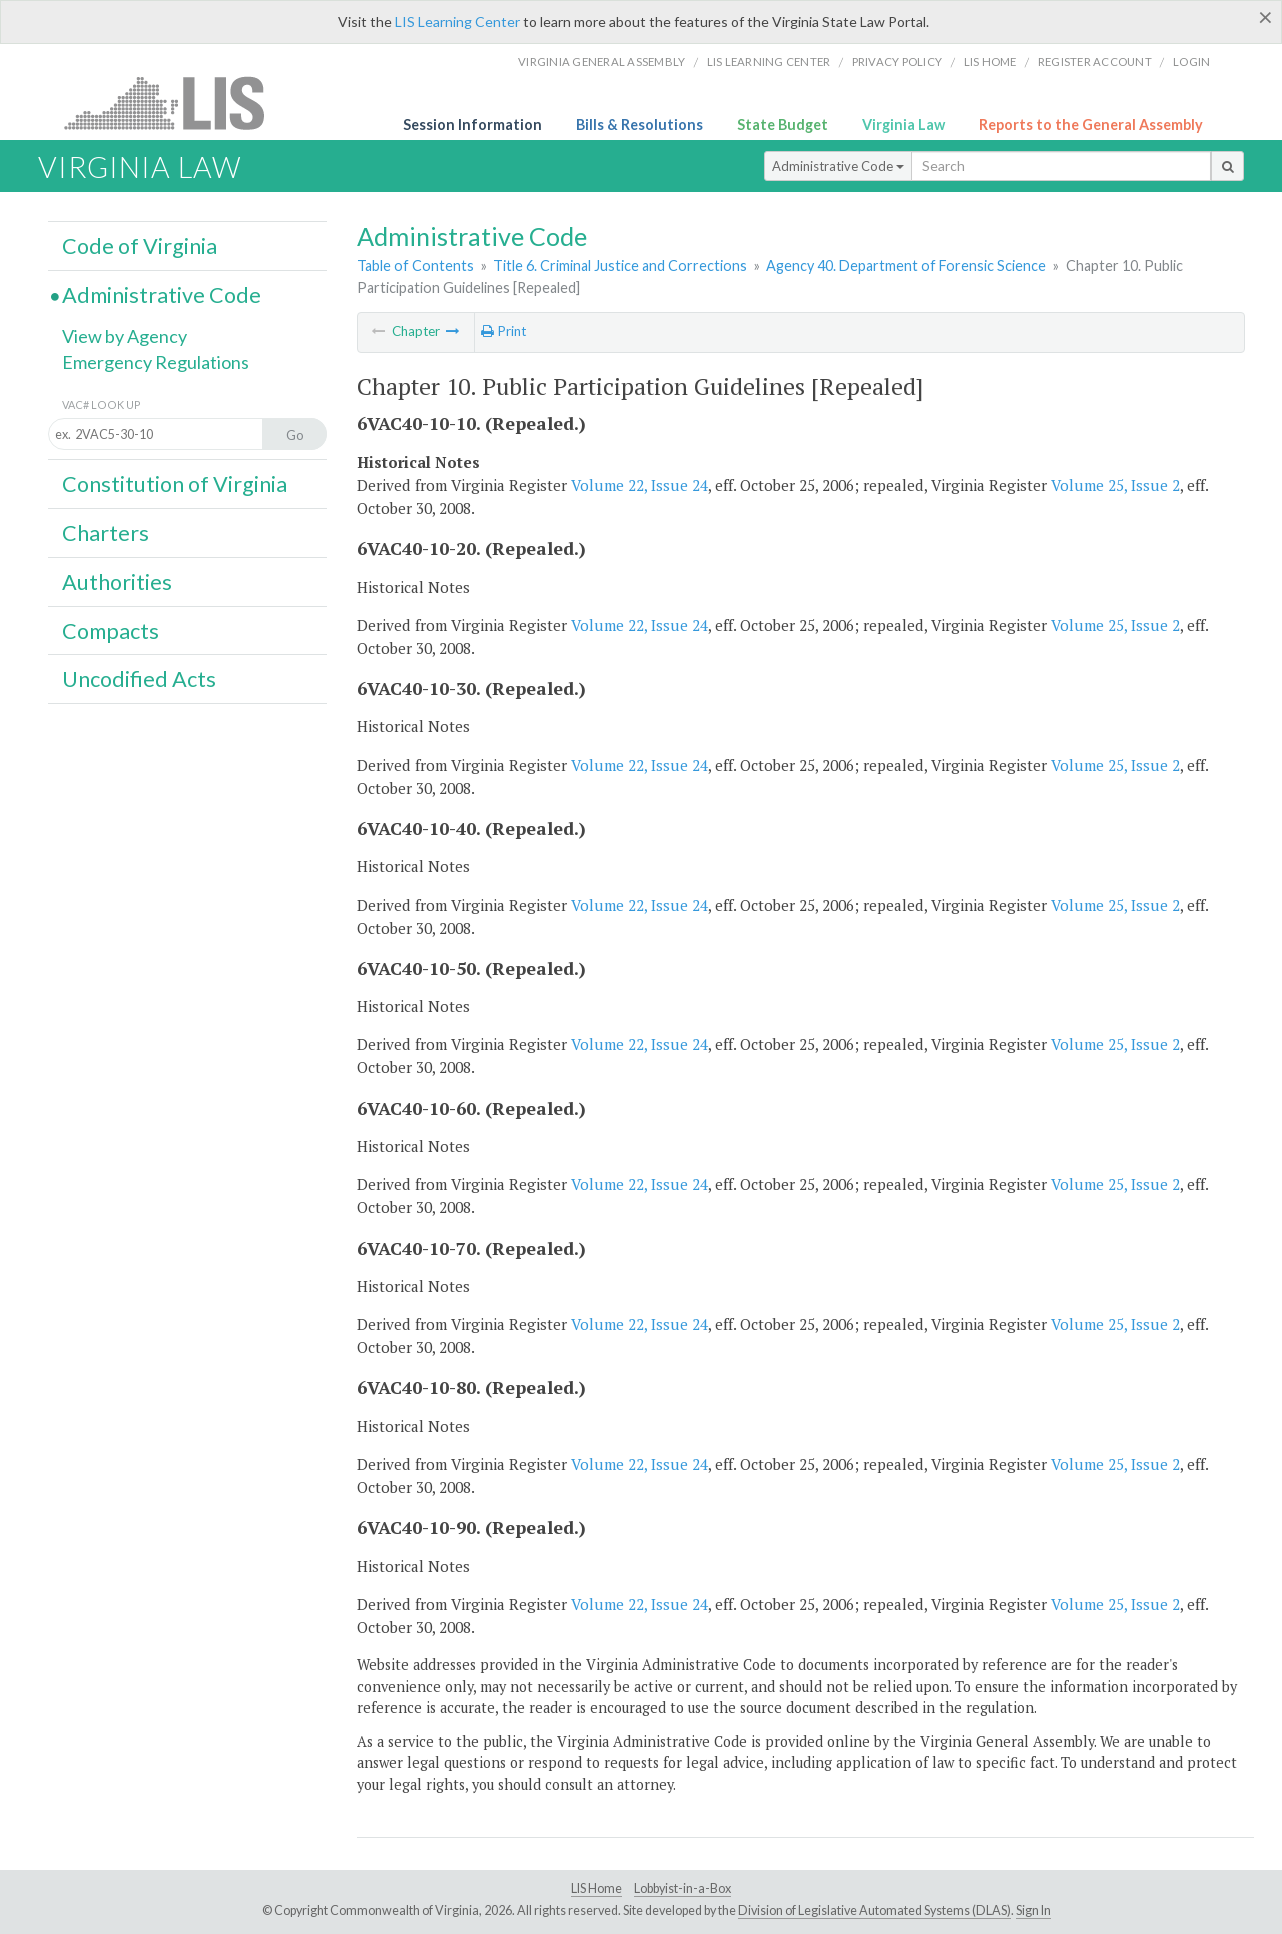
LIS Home (596, 1888)
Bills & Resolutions (639, 124)
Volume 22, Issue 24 (639, 485)
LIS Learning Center (457, 21)
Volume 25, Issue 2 (1115, 485)
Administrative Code (838, 166)
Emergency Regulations (155, 362)
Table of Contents (415, 265)
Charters (105, 533)
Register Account (1095, 61)
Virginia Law (903, 124)
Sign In (1033, 1910)
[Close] (1265, 17)
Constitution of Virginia (174, 484)
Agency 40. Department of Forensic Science (906, 265)
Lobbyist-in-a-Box (682, 1888)
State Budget (782, 124)
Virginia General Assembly (601, 61)
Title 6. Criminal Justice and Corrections (620, 265)
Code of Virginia (139, 246)
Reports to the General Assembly (1091, 124)
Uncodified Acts (139, 679)
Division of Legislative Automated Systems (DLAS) (874, 1910)
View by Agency (124, 336)
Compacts (110, 631)
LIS (175, 102)
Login (1191, 61)
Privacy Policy (897, 61)
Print (503, 331)
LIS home (990, 61)
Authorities (117, 582)
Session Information (472, 124)
